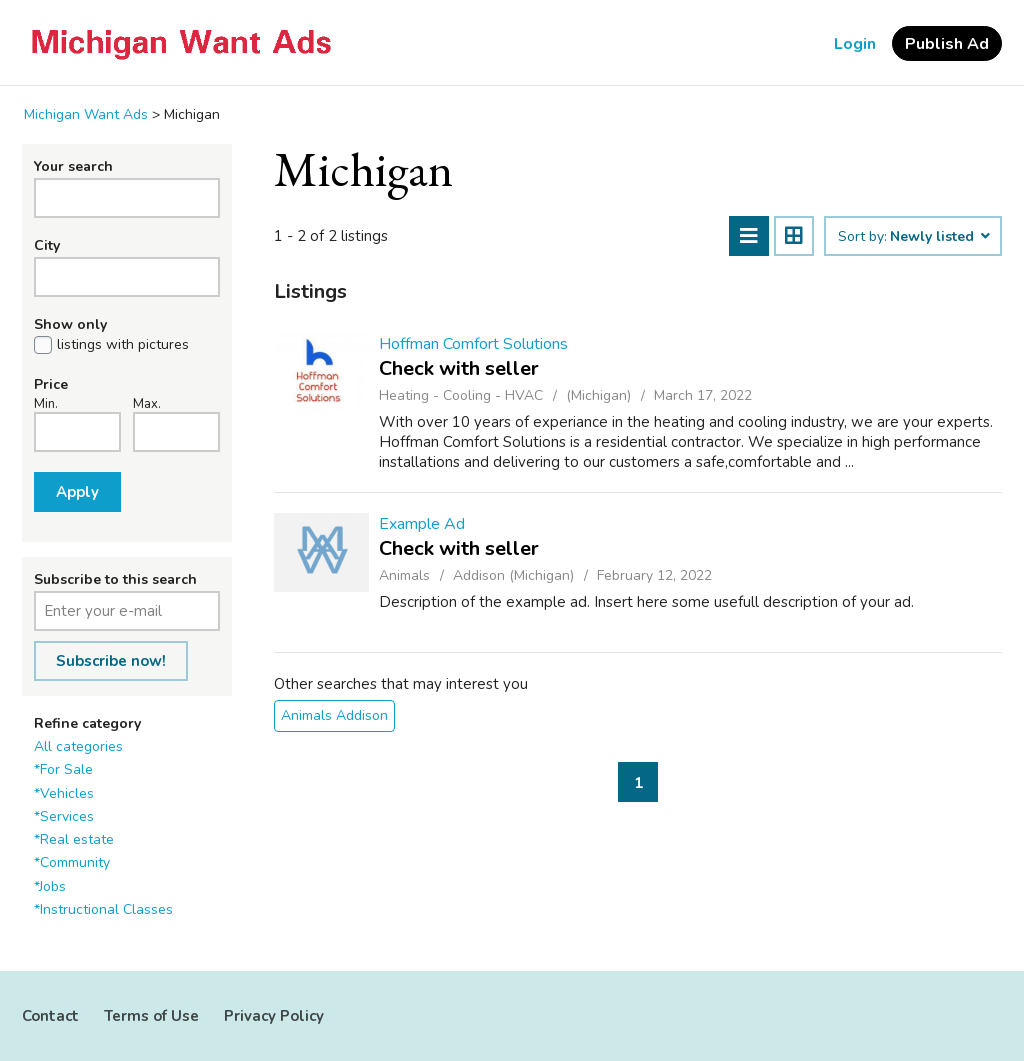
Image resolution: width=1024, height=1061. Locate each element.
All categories (78, 746)
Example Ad (422, 524)
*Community (72, 862)
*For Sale (63, 769)
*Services (64, 816)
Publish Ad (947, 44)
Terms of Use (151, 1016)
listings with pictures (123, 345)
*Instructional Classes (103, 909)
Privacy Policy (274, 1016)
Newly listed (939, 237)
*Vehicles (64, 793)
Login (855, 44)
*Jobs (50, 886)
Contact (50, 1016)
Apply (77, 492)
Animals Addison (334, 715)
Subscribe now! (111, 661)
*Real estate (74, 839)
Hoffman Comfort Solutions (473, 344)
